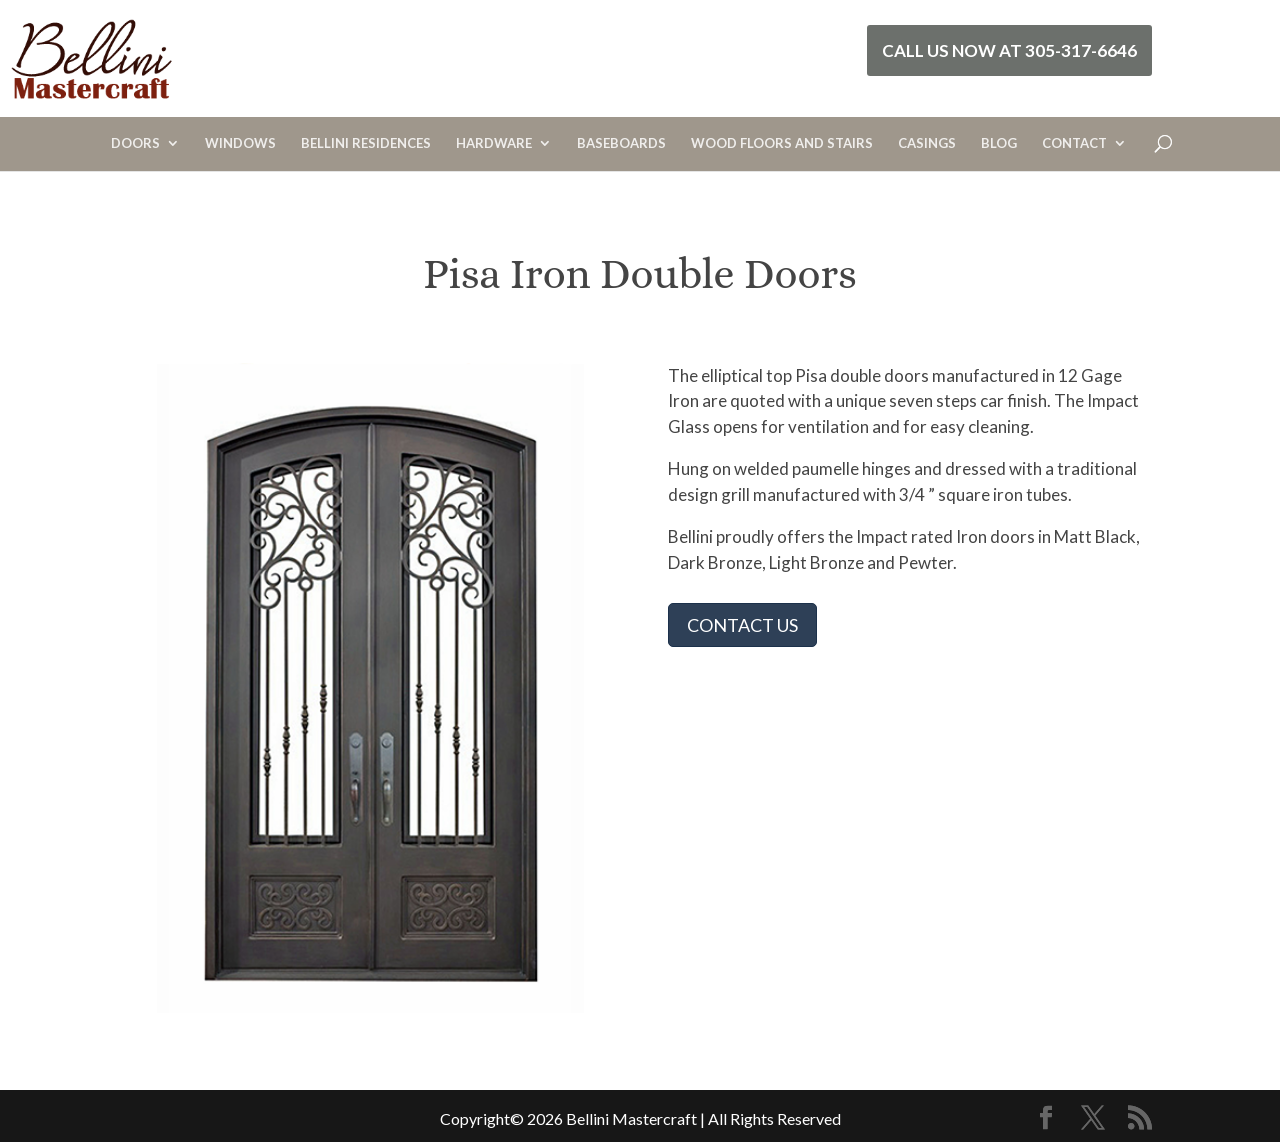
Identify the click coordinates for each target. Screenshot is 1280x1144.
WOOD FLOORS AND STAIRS (782, 143)
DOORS (135, 143)
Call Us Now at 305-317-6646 (1009, 50)
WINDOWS (240, 143)
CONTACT (1074, 143)
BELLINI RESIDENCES (366, 143)
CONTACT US (742, 625)
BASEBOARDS (621, 143)
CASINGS (927, 143)
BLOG (999, 143)
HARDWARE (494, 143)
